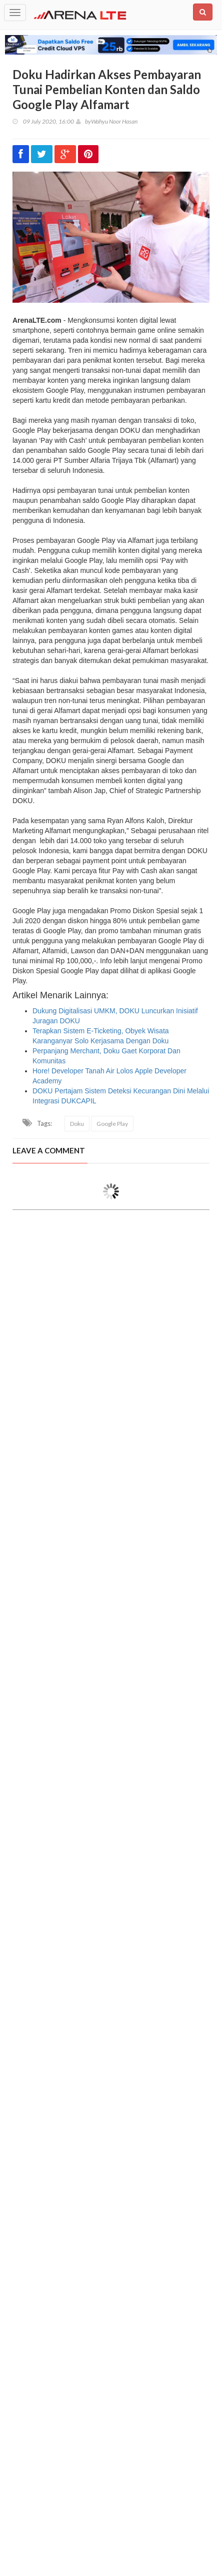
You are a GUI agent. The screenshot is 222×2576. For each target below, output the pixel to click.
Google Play (112, 1123)
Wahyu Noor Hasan (114, 121)
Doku (77, 1123)
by (83, 121)
